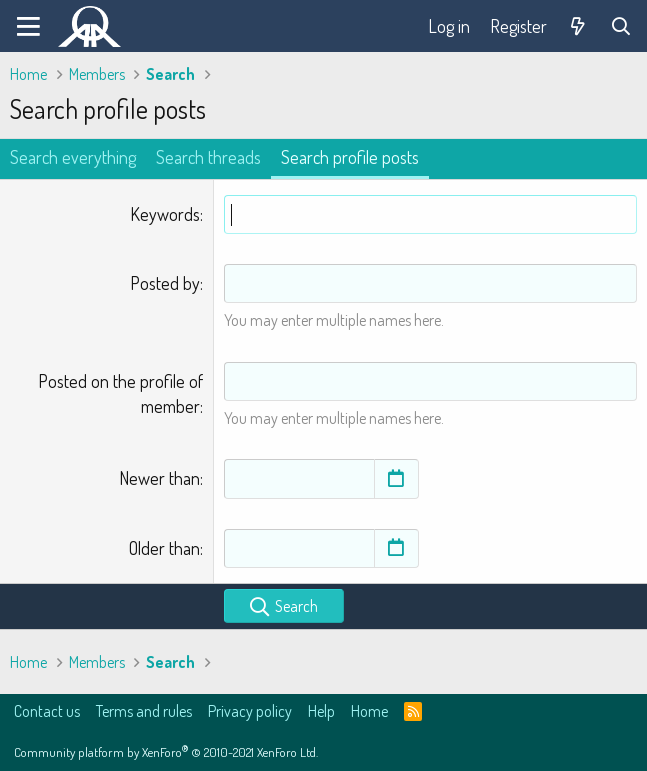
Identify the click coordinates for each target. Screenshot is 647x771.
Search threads (208, 157)
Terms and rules (144, 711)
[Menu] (28, 26)
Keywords (165, 214)
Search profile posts (350, 157)
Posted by (165, 283)
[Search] (621, 26)
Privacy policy (250, 711)
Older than (164, 548)
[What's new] (578, 26)
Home (369, 711)
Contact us (47, 711)
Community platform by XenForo (166, 752)
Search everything (73, 157)
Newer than (159, 478)
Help (321, 711)
